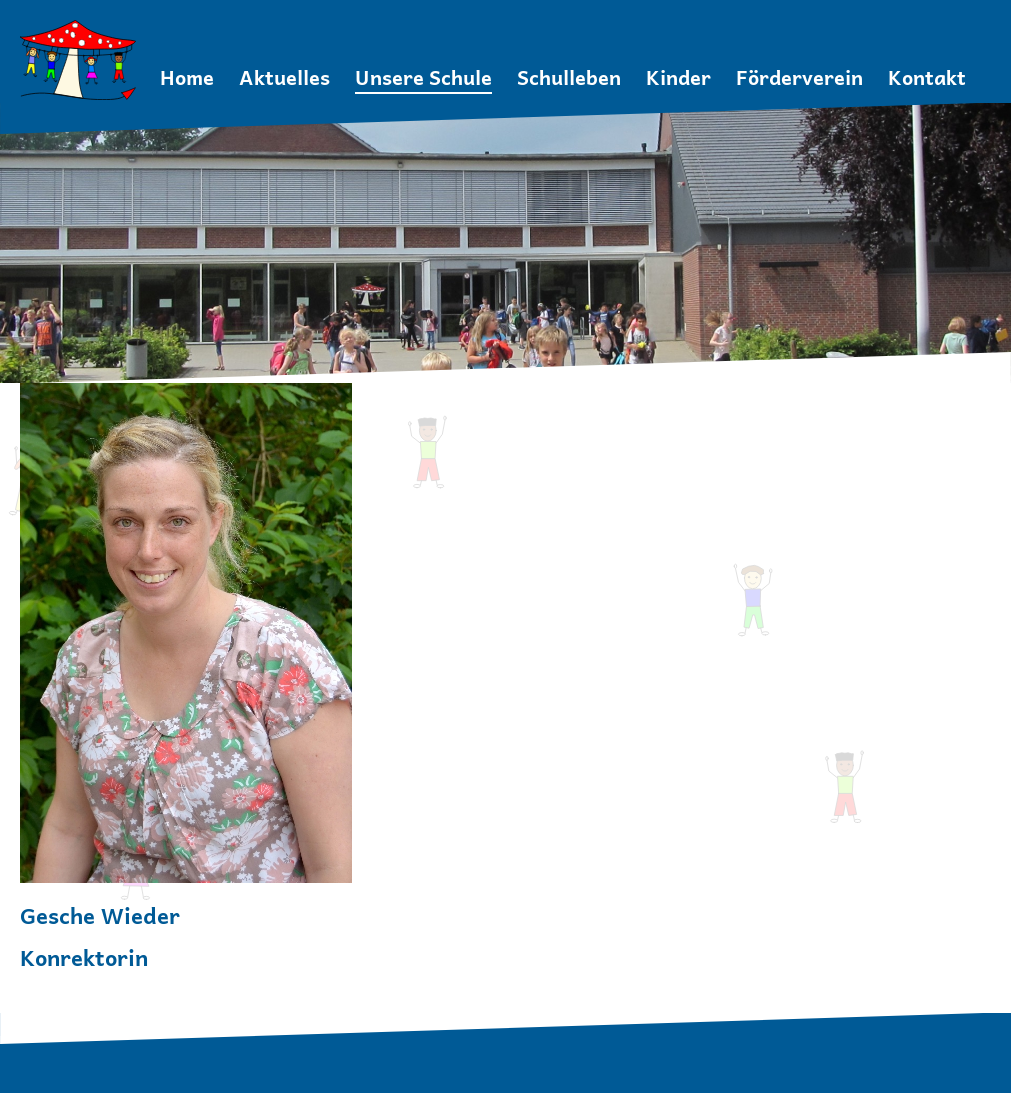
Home (187, 77)
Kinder (678, 77)
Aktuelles (284, 77)
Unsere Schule (423, 77)
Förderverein (799, 77)
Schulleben (569, 77)
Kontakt (927, 77)
